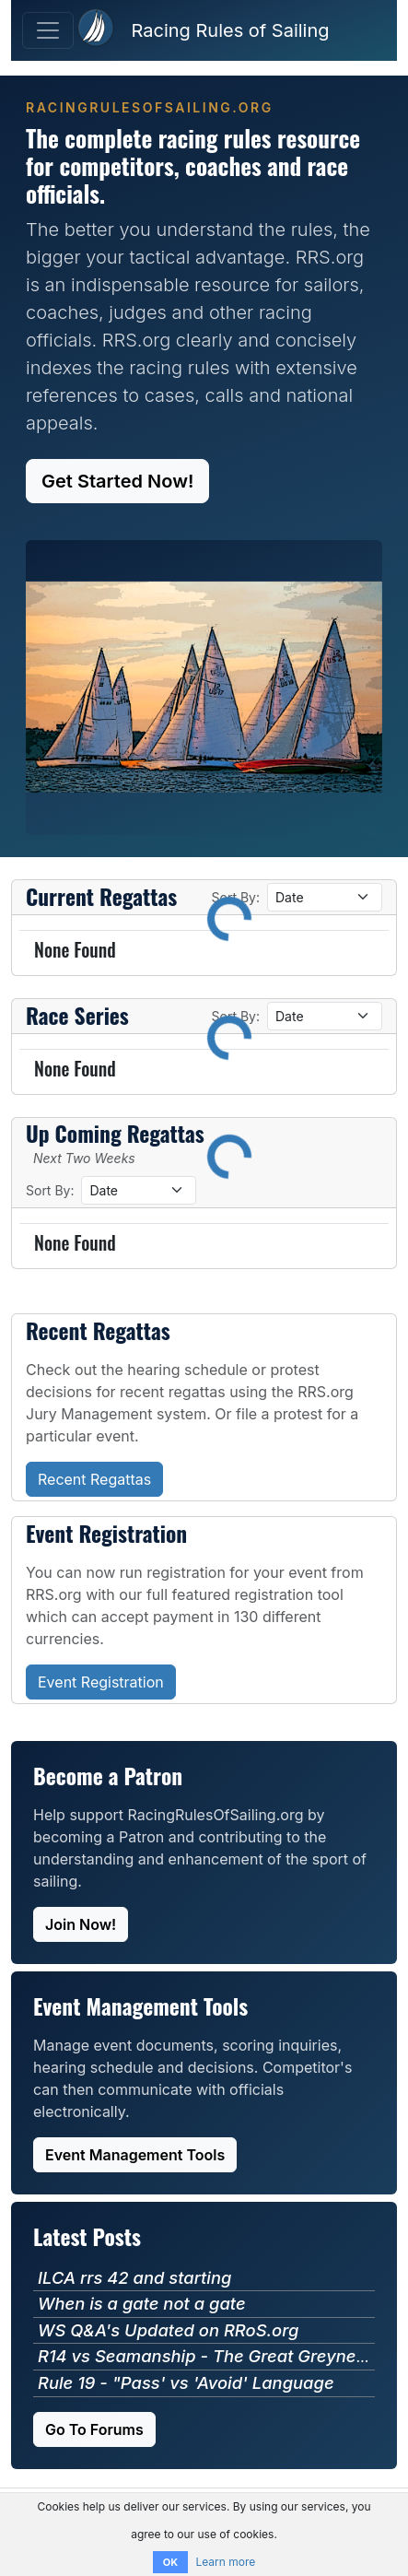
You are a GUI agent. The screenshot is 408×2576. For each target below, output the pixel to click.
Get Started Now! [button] (117, 481)
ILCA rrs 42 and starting (134, 2277)
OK (170, 2562)
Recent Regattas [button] (94, 1479)
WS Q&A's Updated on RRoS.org (168, 2330)
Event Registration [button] (101, 1682)
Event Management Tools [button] (135, 2155)
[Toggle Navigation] (48, 30)
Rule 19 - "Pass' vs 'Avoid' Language (186, 2382)
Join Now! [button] (80, 1924)
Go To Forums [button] (94, 2429)
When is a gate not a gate (142, 2303)
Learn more (225, 2562)
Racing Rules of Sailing (230, 30)
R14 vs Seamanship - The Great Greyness (206, 2356)
